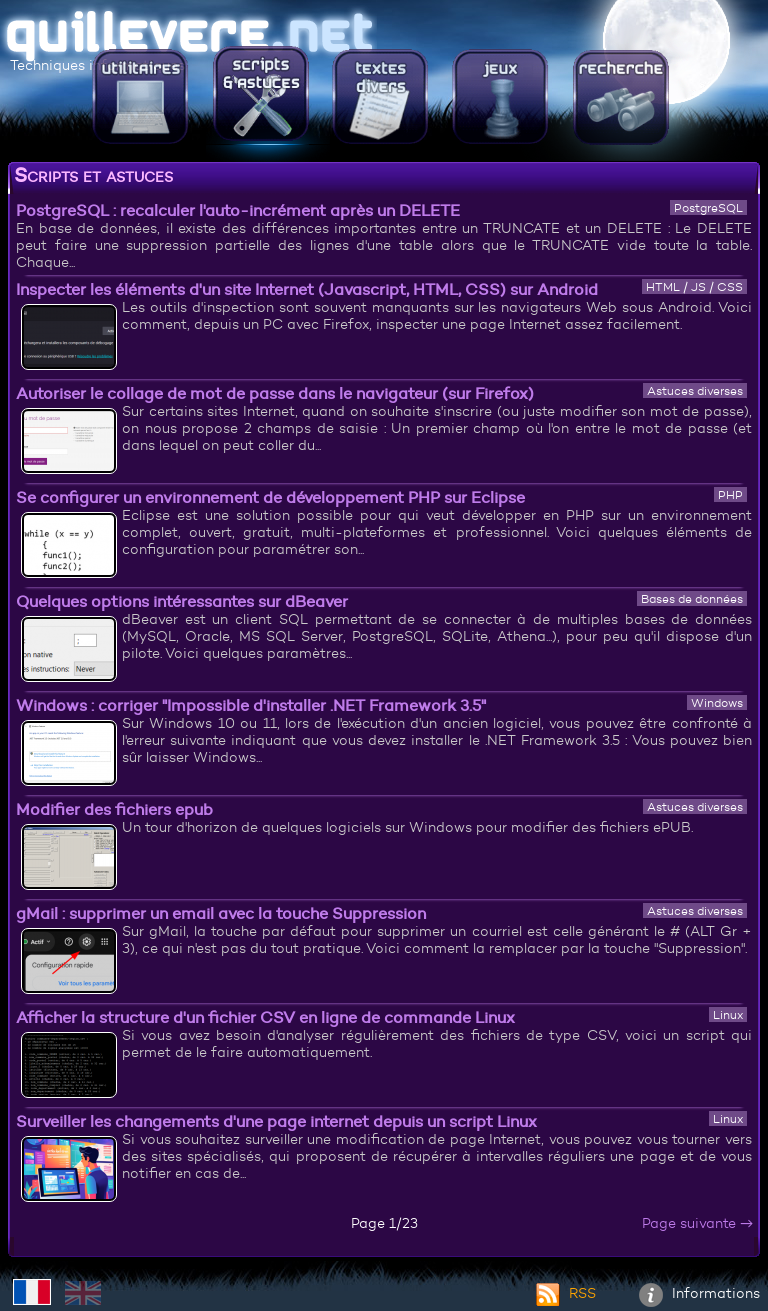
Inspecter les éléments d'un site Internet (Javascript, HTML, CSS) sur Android (307, 289)
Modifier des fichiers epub (114, 809)
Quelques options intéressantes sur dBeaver (182, 601)
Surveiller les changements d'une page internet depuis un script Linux (276, 1121)
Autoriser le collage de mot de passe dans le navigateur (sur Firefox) (275, 393)
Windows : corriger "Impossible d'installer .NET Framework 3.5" (251, 705)
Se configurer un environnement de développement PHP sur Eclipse (270, 497)
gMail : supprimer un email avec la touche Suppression (221, 913)
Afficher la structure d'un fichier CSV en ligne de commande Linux (265, 1017)
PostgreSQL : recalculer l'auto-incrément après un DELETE (238, 210)
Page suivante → (697, 1223)
